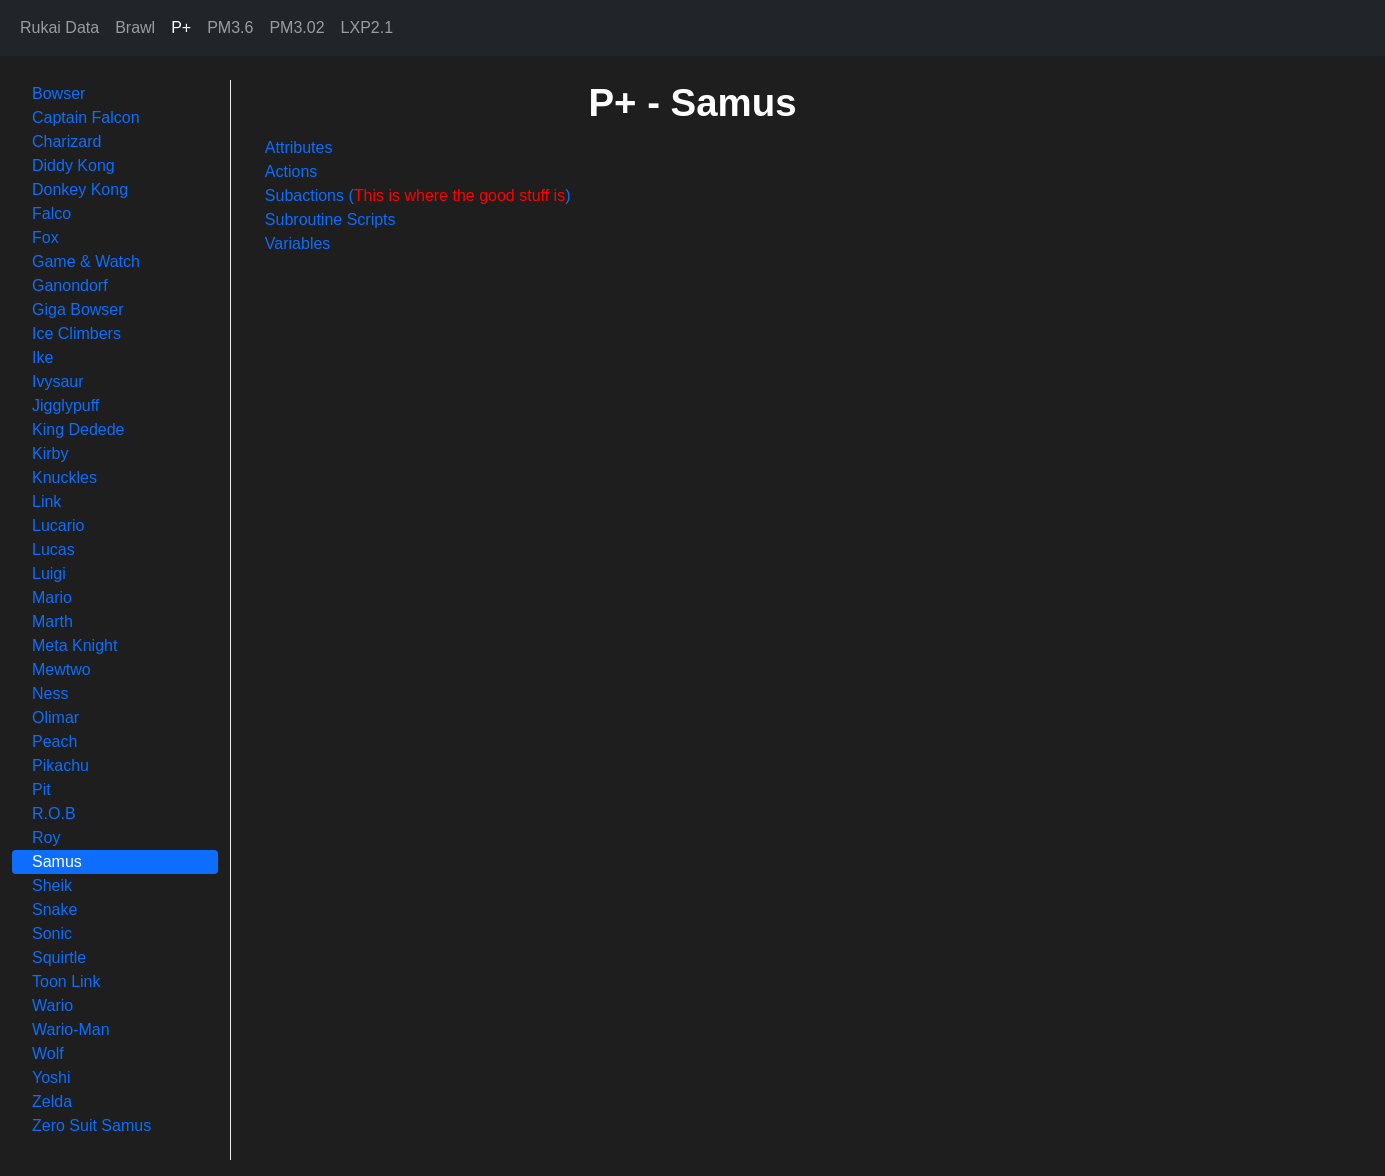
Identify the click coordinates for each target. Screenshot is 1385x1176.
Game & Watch (86, 261)
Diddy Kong (73, 165)
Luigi (49, 573)
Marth (52, 621)
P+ (181, 27)
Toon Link (66, 981)
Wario (52, 1005)
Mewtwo (61, 669)
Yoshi (51, 1077)
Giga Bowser (78, 309)
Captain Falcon (86, 117)
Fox (45, 237)
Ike (42, 357)
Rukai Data (59, 27)
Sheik (52, 885)
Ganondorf (70, 285)
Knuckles (64, 477)
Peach (54, 741)
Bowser (58, 93)
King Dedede (78, 429)
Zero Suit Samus (91, 1125)
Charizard (66, 141)
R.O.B (54, 813)
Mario (52, 597)
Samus (57, 861)
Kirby (50, 453)
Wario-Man (71, 1029)
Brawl (135, 27)
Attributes (299, 147)
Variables (298, 243)
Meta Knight (74, 645)
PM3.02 (296, 27)
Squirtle (59, 957)
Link (46, 501)
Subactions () (418, 195)
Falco (51, 213)
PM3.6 (230, 27)
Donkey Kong (80, 189)
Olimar (55, 717)
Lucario (58, 525)
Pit (41, 789)
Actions (291, 171)
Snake (54, 909)
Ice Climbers (76, 333)
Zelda (52, 1101)
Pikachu (60, 765)
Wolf (48, 1053)
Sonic (52, 933)
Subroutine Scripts (330, 219)
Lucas (53, 549)
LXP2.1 (367, 27)
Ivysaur (58, 381)
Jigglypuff (65, 405)
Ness (50, 693)
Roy (46, 837)
